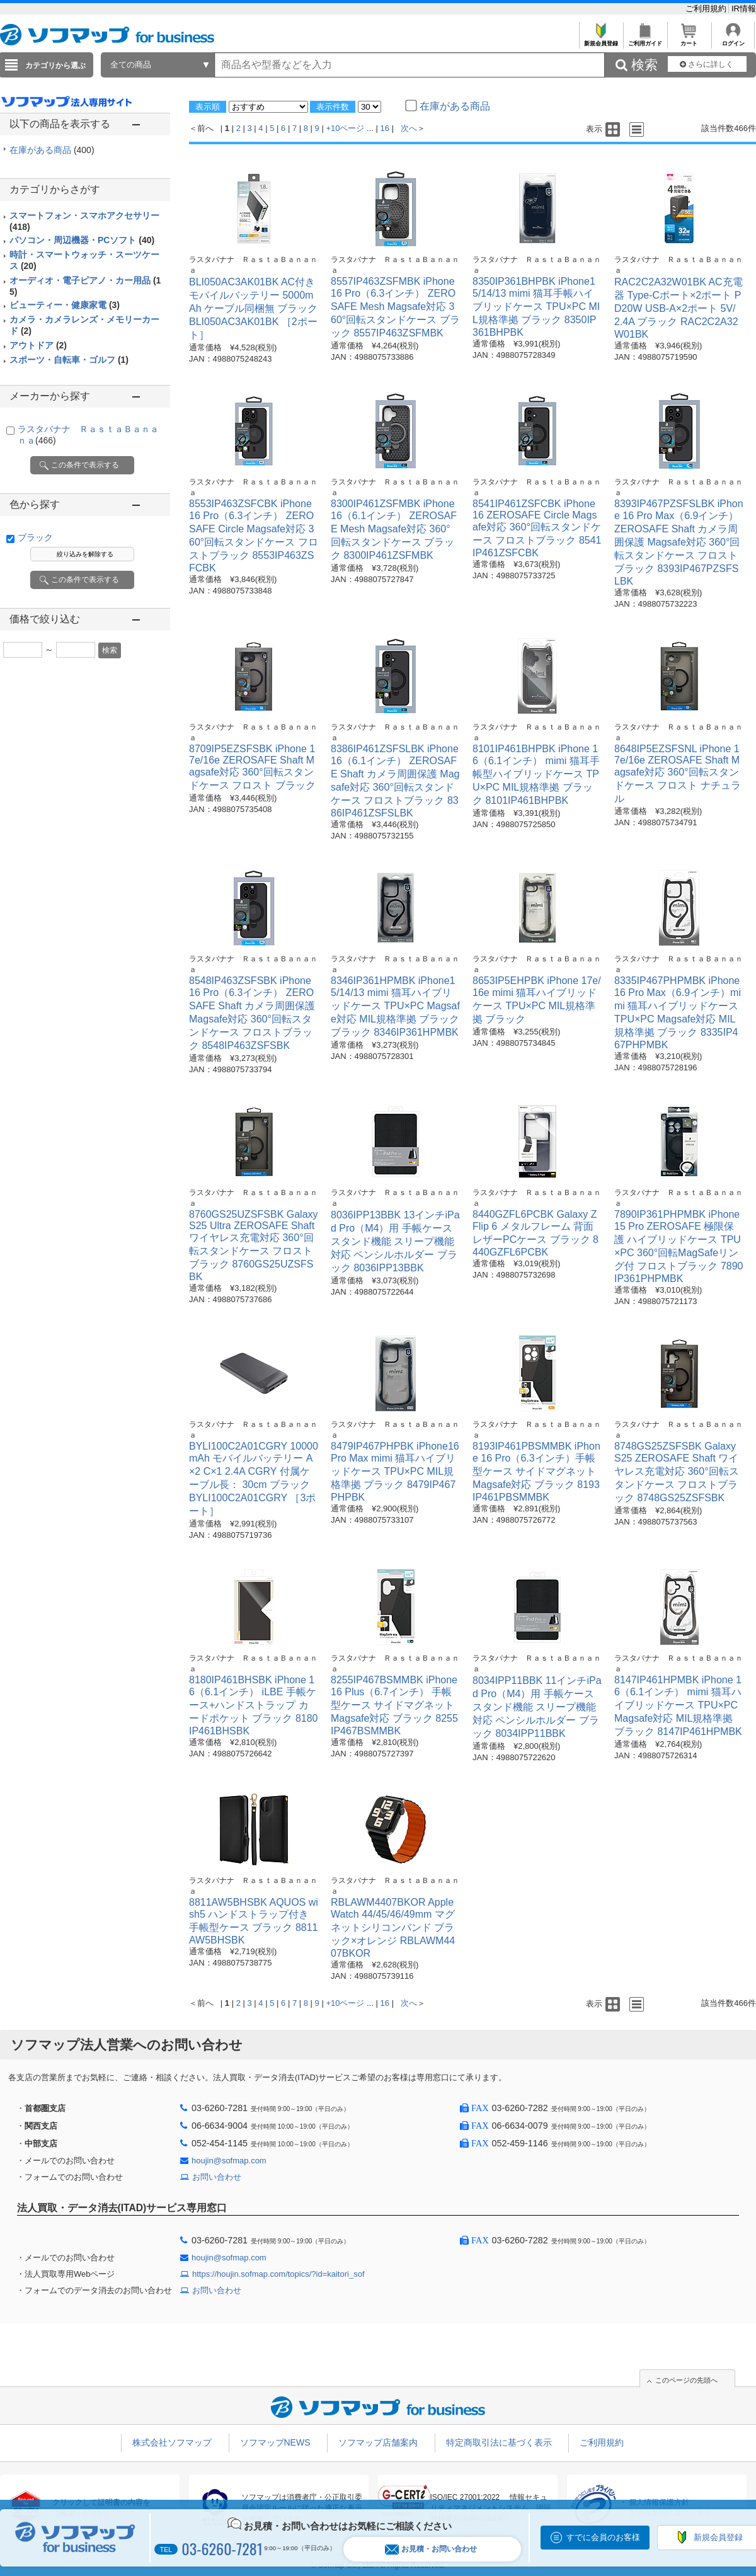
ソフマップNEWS (275, 2442)
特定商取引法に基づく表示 (499, 2442)
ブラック (35, 537)
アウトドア (38, 345)
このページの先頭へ (686, 2380)
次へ (409, 128)
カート (688, 40)
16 (385, 128)
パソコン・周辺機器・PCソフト (81, 240)
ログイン (733, 40)
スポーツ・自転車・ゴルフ (69, 360)
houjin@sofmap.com (229, 2160)
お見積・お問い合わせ (431, 2549)
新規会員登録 (600, 40)
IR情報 (743, 8)
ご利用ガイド (644, 40)
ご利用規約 (707, 8)
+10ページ (345, 128)
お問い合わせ (216, 2177)
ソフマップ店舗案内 (378, 2442)
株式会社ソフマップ (172, 2442)
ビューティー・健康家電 (64, 305)
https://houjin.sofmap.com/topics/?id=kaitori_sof (278, 2274)
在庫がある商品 (51, 150)
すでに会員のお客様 (603, 2537)
